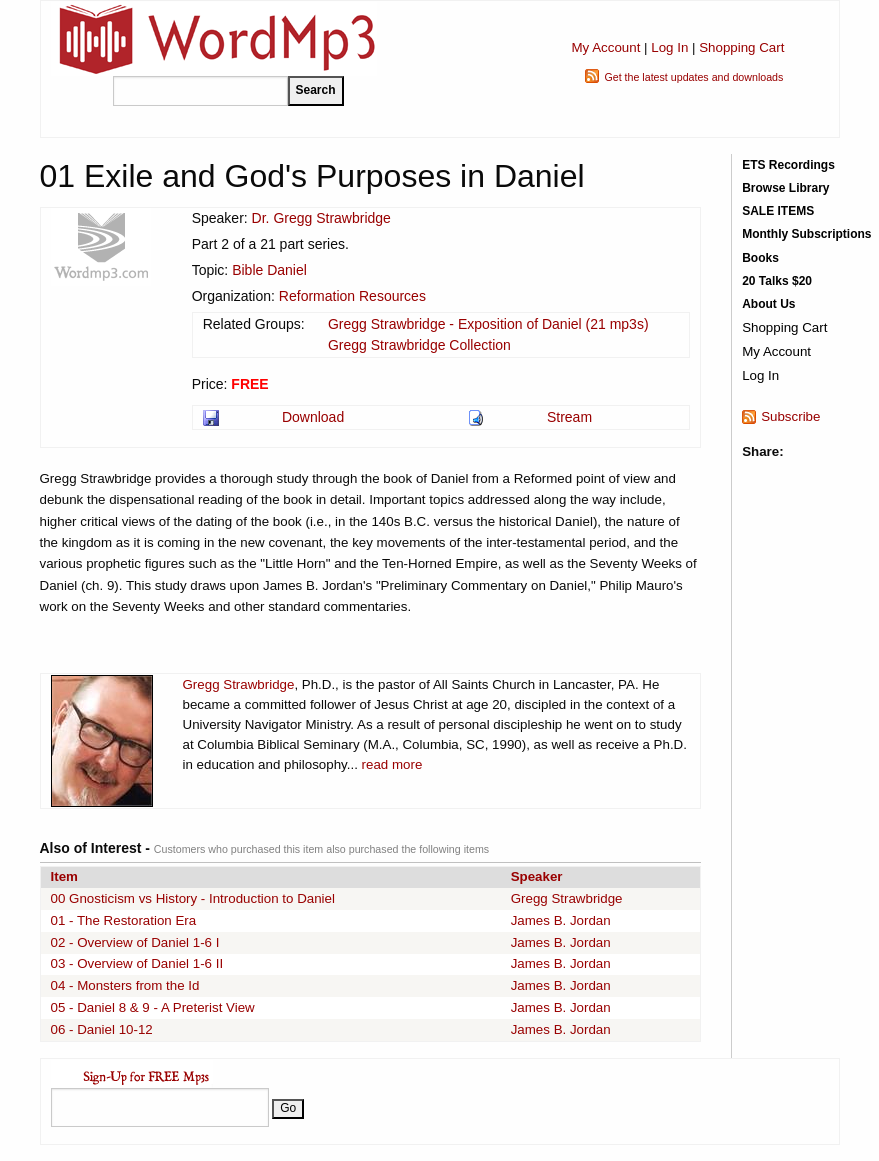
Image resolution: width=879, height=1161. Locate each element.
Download (313, 417)
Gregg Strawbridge (239, 684)
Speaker (537, 876)
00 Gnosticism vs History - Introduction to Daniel (193, 898)
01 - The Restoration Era (124, 920)
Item (64, 876)
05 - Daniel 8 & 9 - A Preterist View (153, 1007)
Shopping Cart (741, 47)
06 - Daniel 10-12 (102, 1029)
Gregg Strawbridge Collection (419, 345)
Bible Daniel (269, 270)
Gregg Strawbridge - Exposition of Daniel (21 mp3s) (488, 324)
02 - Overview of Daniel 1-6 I (135, 942)
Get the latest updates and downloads (693, 77)
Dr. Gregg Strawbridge (321, 218)
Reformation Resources (352, 296)
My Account (605, 47)
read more (392, 764)
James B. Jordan (561, 920)
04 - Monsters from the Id (125, 985)
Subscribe (790, 416)
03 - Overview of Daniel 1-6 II (137, 963)
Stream (569, 417)
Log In (669, 47)
